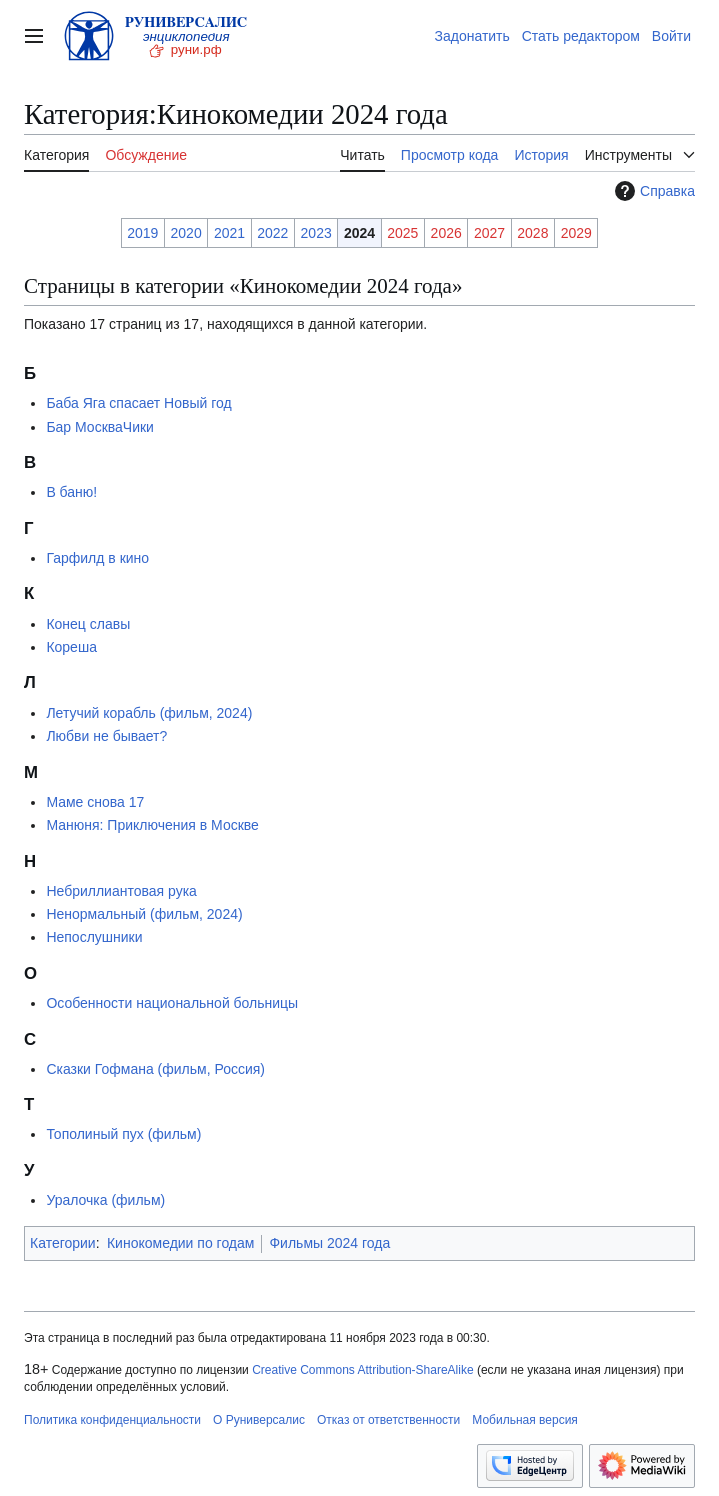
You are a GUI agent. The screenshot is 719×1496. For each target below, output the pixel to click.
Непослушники (94, 937)
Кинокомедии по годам (180, 1243)
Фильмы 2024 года (329, 1243)
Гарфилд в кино (97, 558)
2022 (272, 233)
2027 (489, 233)
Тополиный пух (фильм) (123, 1134)
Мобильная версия (525, 1420)
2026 (446, 233)
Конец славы (88, 624)
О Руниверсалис (259, 1420)
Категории (63, 1243)
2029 (576, 233)
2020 (186, 233)
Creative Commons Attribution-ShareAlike (362, 1370)
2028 (532, 233)
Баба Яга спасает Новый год (138, 403)
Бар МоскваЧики (100, 427)
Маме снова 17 (95, 802)
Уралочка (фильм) (105, 1200)
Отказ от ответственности (388, 1420)
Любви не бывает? (106, 736)
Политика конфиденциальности (112, 1420)
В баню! (71, 492)
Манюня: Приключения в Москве (152, 825)
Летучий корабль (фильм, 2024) (149, 713)
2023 (316, 233)
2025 (402, 233)
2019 (142, 233)
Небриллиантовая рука (121, 891)
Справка (652, 191)
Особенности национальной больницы (172, 1003)
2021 (229, 233)
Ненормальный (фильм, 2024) (144, 914)
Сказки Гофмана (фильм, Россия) (155, 1069)
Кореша (71, 647)
